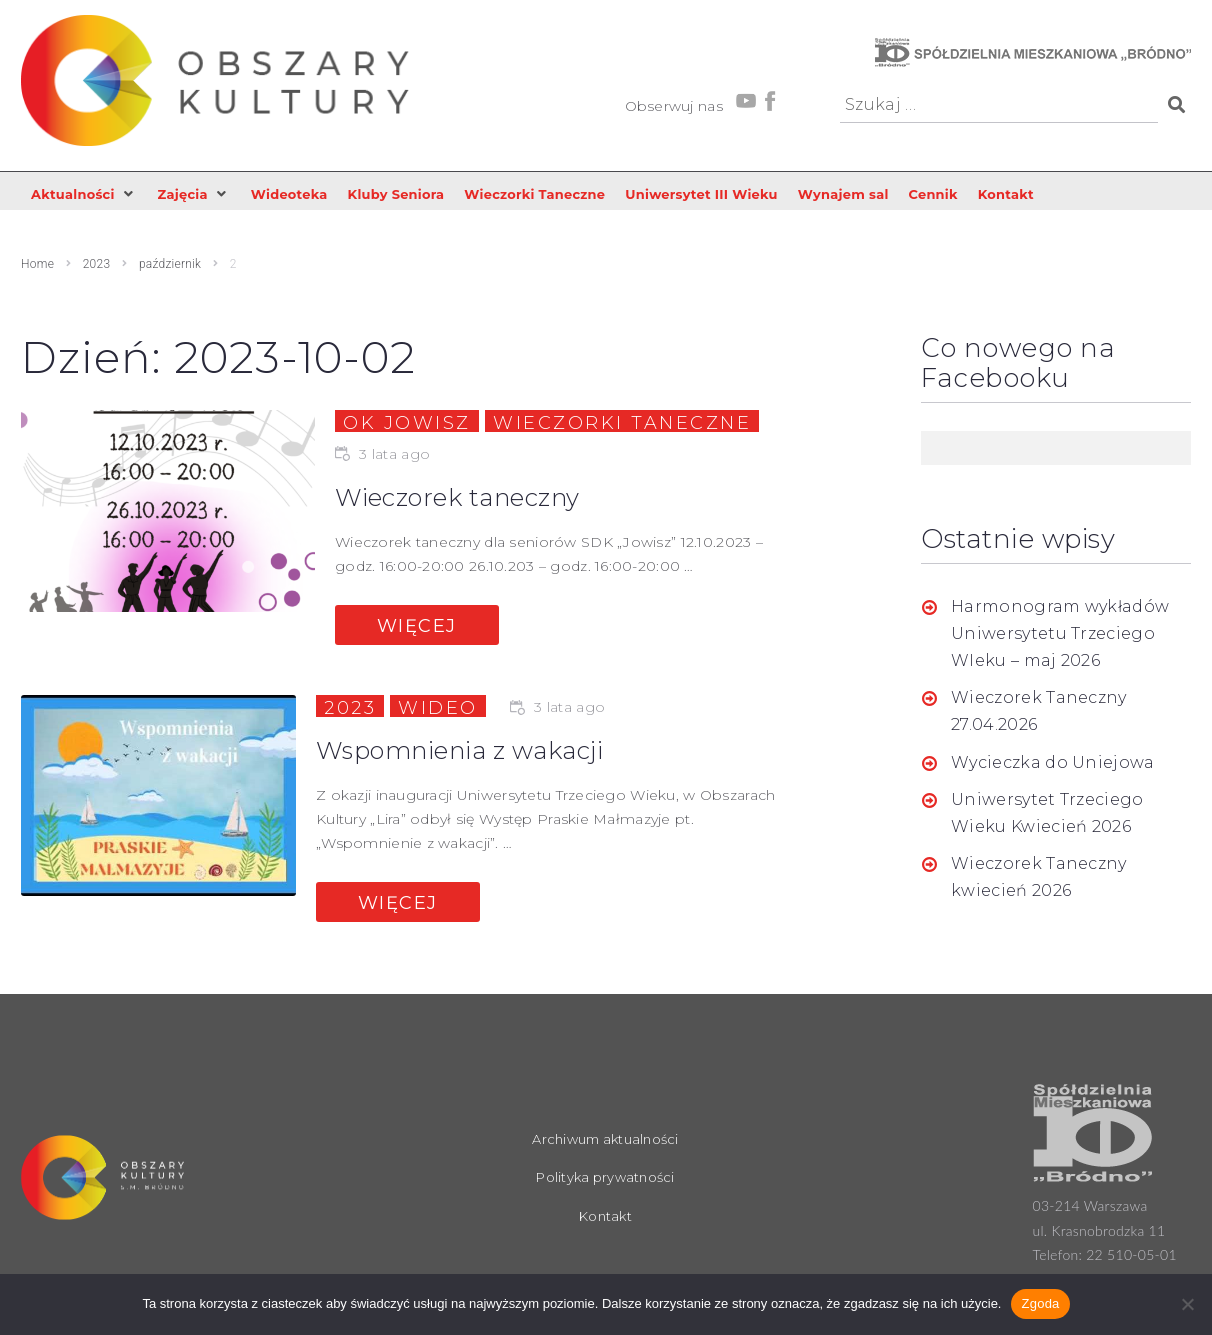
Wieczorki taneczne (622, 424)
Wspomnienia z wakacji (474, 752)
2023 (97, 266)
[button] (87, 195)
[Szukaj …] (999, 105)
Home (37, 266)
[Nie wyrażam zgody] (1187, 1304)
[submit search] (1174, 105)
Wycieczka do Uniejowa (1053, 763)
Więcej (417, 628)
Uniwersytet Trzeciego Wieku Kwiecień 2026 (1047, 815)
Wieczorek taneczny (469, 499)
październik (170, 266)
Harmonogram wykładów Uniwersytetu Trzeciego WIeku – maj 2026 (1060, 634)
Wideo (438, 709)
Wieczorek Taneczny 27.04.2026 (1039, 713)
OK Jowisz (407, 424)
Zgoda (1040, 1303)
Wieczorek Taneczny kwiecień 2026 (1039, 879)
